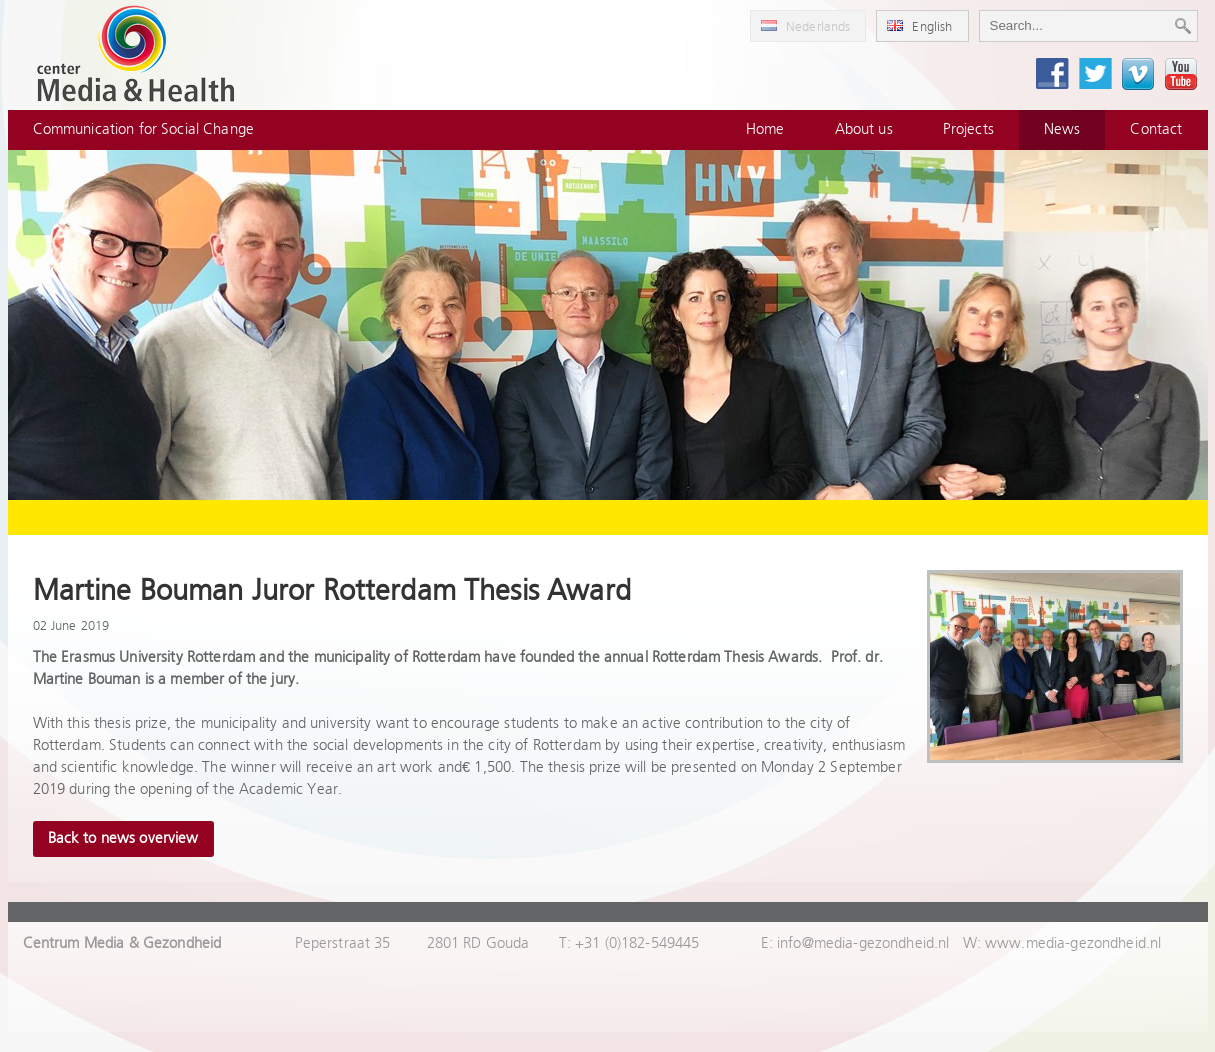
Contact (1156, 129)
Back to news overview (123, 838)
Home (765, 129)
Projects (968, 129)
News (1062, 129)
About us (864, 129)
